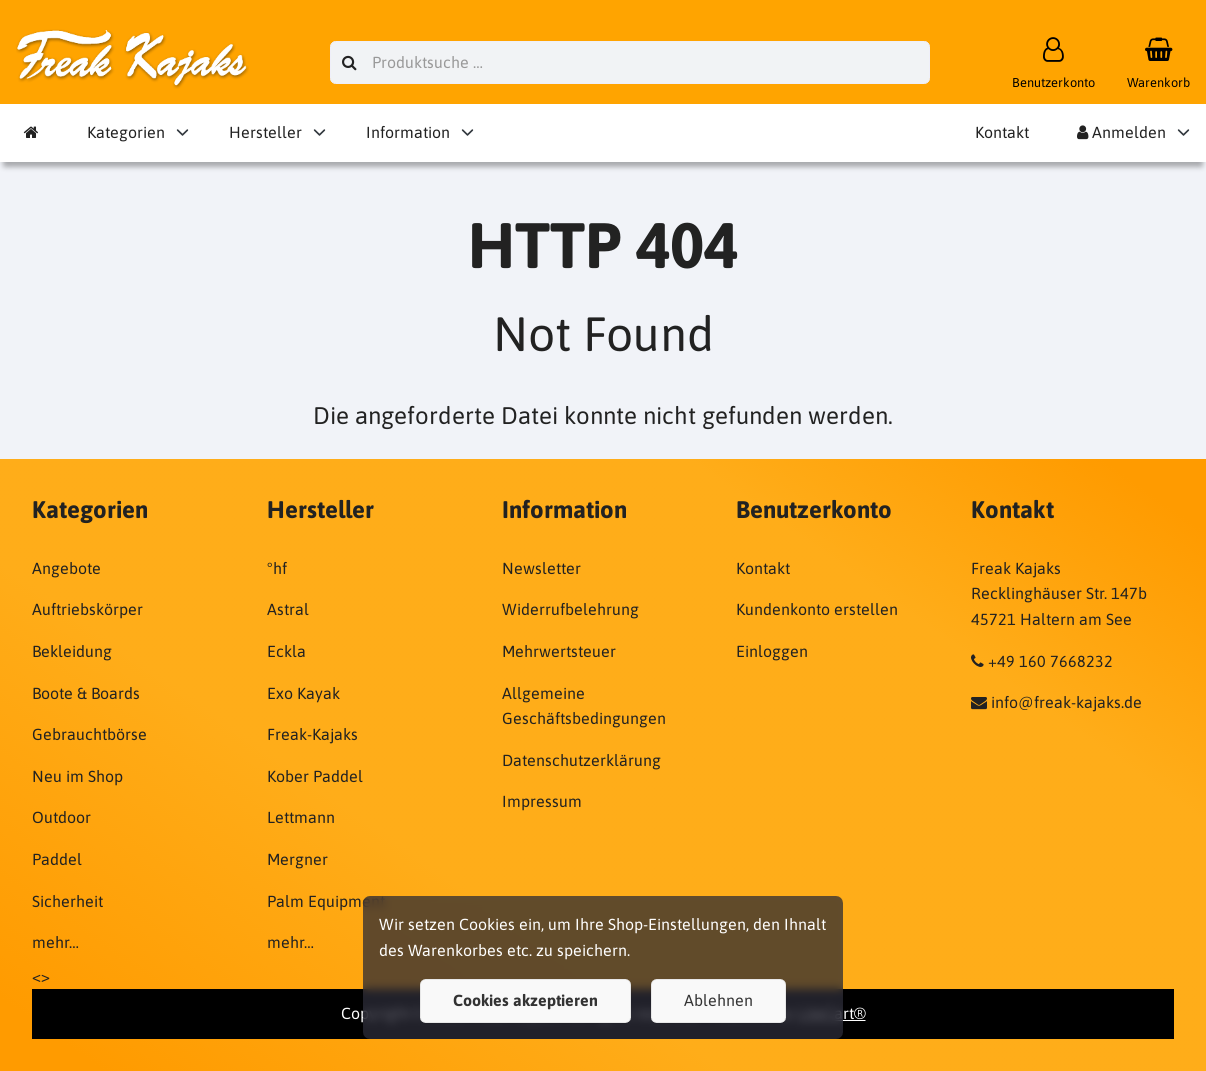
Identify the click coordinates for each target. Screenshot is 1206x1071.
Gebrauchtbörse (89, 734)
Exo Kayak (303, 693)
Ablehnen (718, 1000)
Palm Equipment (326, 901)
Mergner (297, 859)
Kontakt (1002, 132)
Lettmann (301, 817)
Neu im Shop (77, 776)
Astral (288, 609)
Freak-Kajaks (312, 734)
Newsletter (541, 568)
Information (408, 132)
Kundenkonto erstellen (817, 609)
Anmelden (1121, 132)
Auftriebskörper (87, 609)
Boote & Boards (86, 693)
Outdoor (61, 817)
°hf (277, 568)
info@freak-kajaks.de (1066, 702)
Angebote (66, 568)
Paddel (57, 859)
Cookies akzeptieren (525, 1000)
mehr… (55, 942)
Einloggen (772, 651)
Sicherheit (67, 901)
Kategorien (126, 132)
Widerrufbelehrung (570, 609)
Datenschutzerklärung (581, 760)
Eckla (286, 651)
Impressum (542, 801)
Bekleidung (72, 651)
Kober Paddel (315, 776)
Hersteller (265, 132)
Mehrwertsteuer (559, 651)
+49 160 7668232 (1050, 661)
